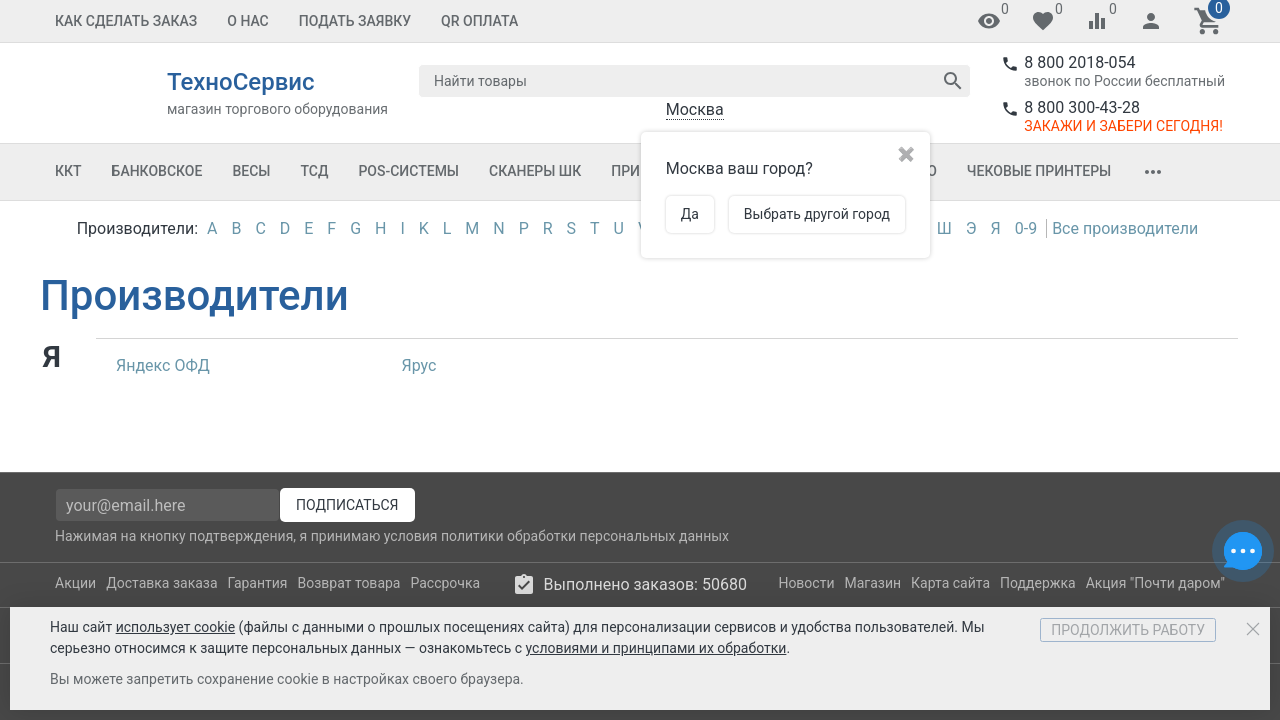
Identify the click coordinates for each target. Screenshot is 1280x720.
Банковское (157, 171)
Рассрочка (445, 583)
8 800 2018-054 (1079, 62)
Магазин (873, 583)
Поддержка (1038, 583)
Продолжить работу (1128, 630)
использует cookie (175, 627)
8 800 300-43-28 (1082, 107)
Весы (251, 171)
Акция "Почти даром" (1155, 583)
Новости (806, 583)
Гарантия (258, 583)
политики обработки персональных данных (585, 536)
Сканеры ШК (535, 171)
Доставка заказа (161, 583)
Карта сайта (950, 583)
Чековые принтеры (1039, 171)
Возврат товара (349, 583)
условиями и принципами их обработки (656, 648)
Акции (75, 583)
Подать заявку (355, 21)
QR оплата (479, 21)
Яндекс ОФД (163, 365)
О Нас (248, 21)
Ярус (419, 365)
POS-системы (408, 171)
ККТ (68, 171)
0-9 (1026, 228)
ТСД (314, 171)
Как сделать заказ (126, 21)
